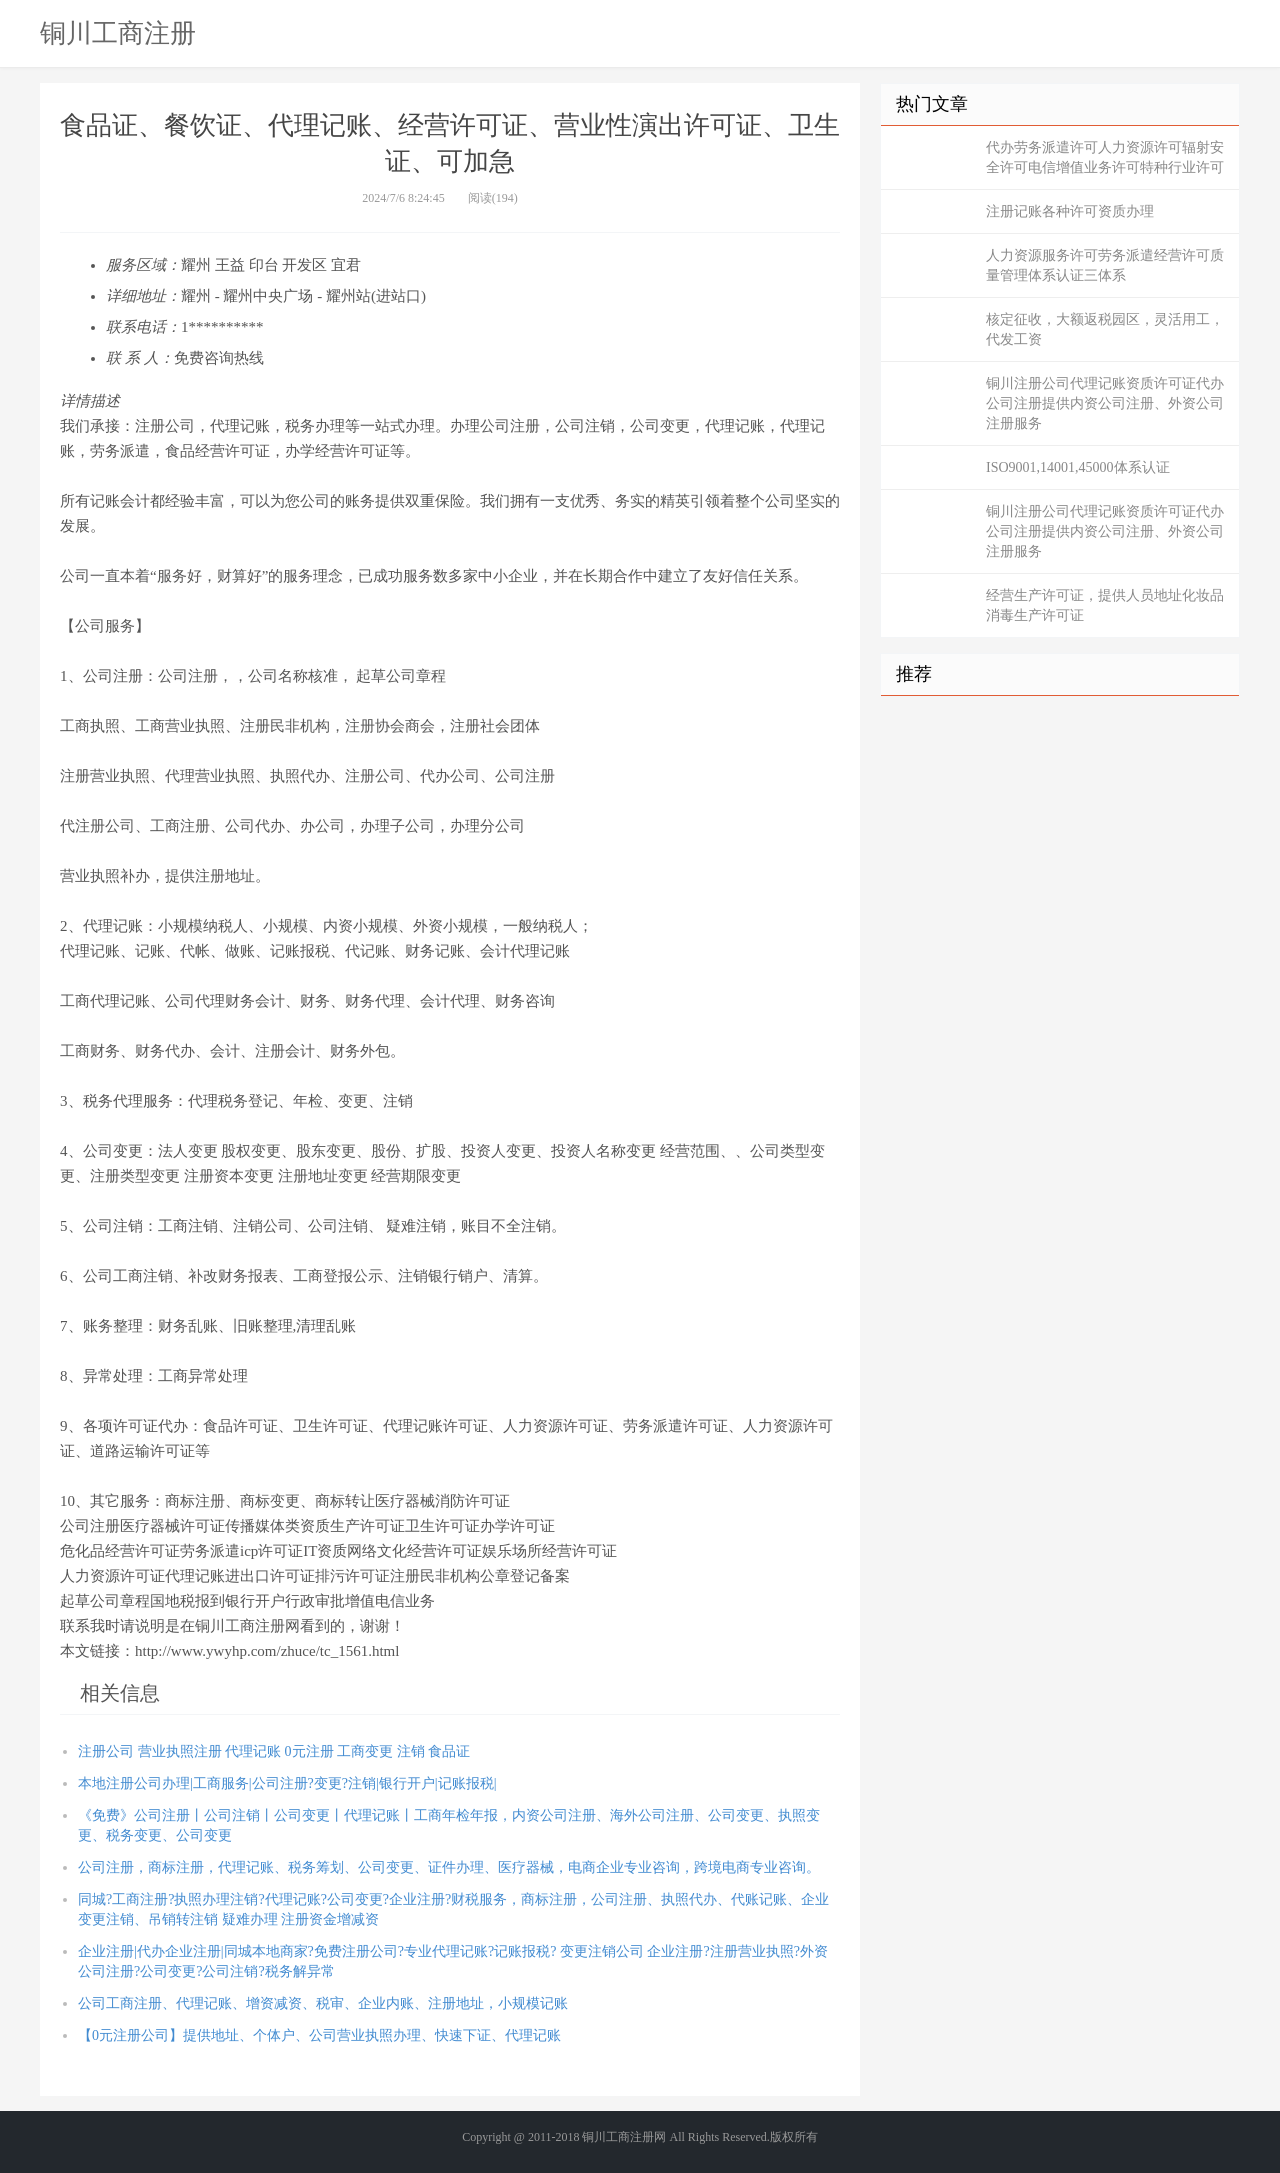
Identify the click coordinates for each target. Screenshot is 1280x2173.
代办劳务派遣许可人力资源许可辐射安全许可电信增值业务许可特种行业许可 (1105, 157)
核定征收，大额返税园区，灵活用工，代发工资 (1105, 329)
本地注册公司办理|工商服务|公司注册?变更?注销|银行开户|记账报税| (287, 1783)
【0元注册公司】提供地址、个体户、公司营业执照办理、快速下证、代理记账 (319, 2035)
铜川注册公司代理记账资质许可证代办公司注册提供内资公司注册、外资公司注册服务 (1105, 403)
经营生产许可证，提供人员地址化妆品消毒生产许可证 (1105, 605)
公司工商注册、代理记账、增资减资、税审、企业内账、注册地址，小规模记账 (323, 2003)
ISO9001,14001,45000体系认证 (1078, 467)
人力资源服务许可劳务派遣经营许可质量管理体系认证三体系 (1105, 265)
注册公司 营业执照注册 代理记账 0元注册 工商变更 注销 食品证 (274, 1751)
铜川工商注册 (118, 33)
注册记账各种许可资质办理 (1070, 211)
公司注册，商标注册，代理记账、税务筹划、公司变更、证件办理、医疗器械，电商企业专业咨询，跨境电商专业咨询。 (449, 1867)
